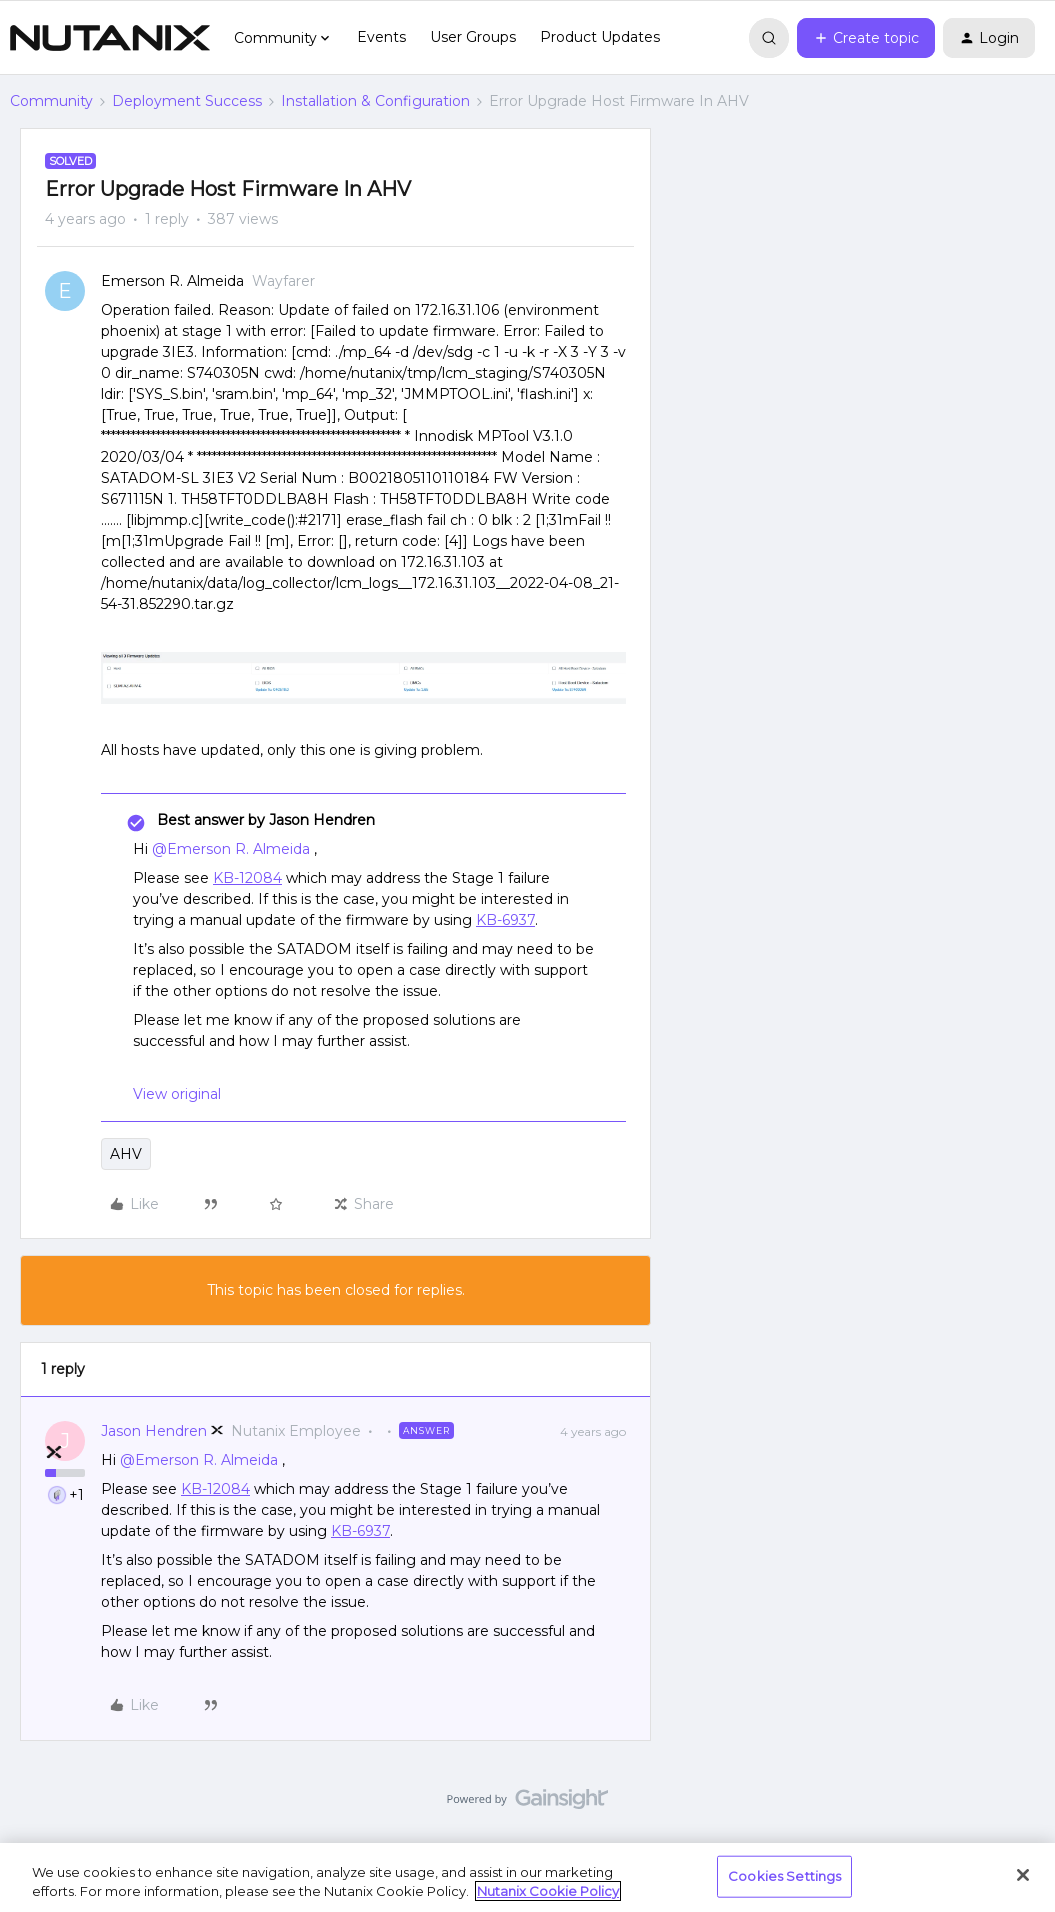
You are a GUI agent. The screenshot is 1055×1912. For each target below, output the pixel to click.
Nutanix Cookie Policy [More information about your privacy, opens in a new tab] (548, 1891)
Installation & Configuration (375, 101)
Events (381, 37)
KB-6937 (505, 920)
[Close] (1023, 1875)
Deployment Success (187, 101)
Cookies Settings (784, 1876)
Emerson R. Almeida (172, 281)
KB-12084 (247, 878)
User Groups (473, 37)
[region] (527, 1877)
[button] (866, 38)
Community (51, 101)
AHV (126, 1154)
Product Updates (600, 37)
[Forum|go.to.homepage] (110, 38)
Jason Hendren (154, 1431)
